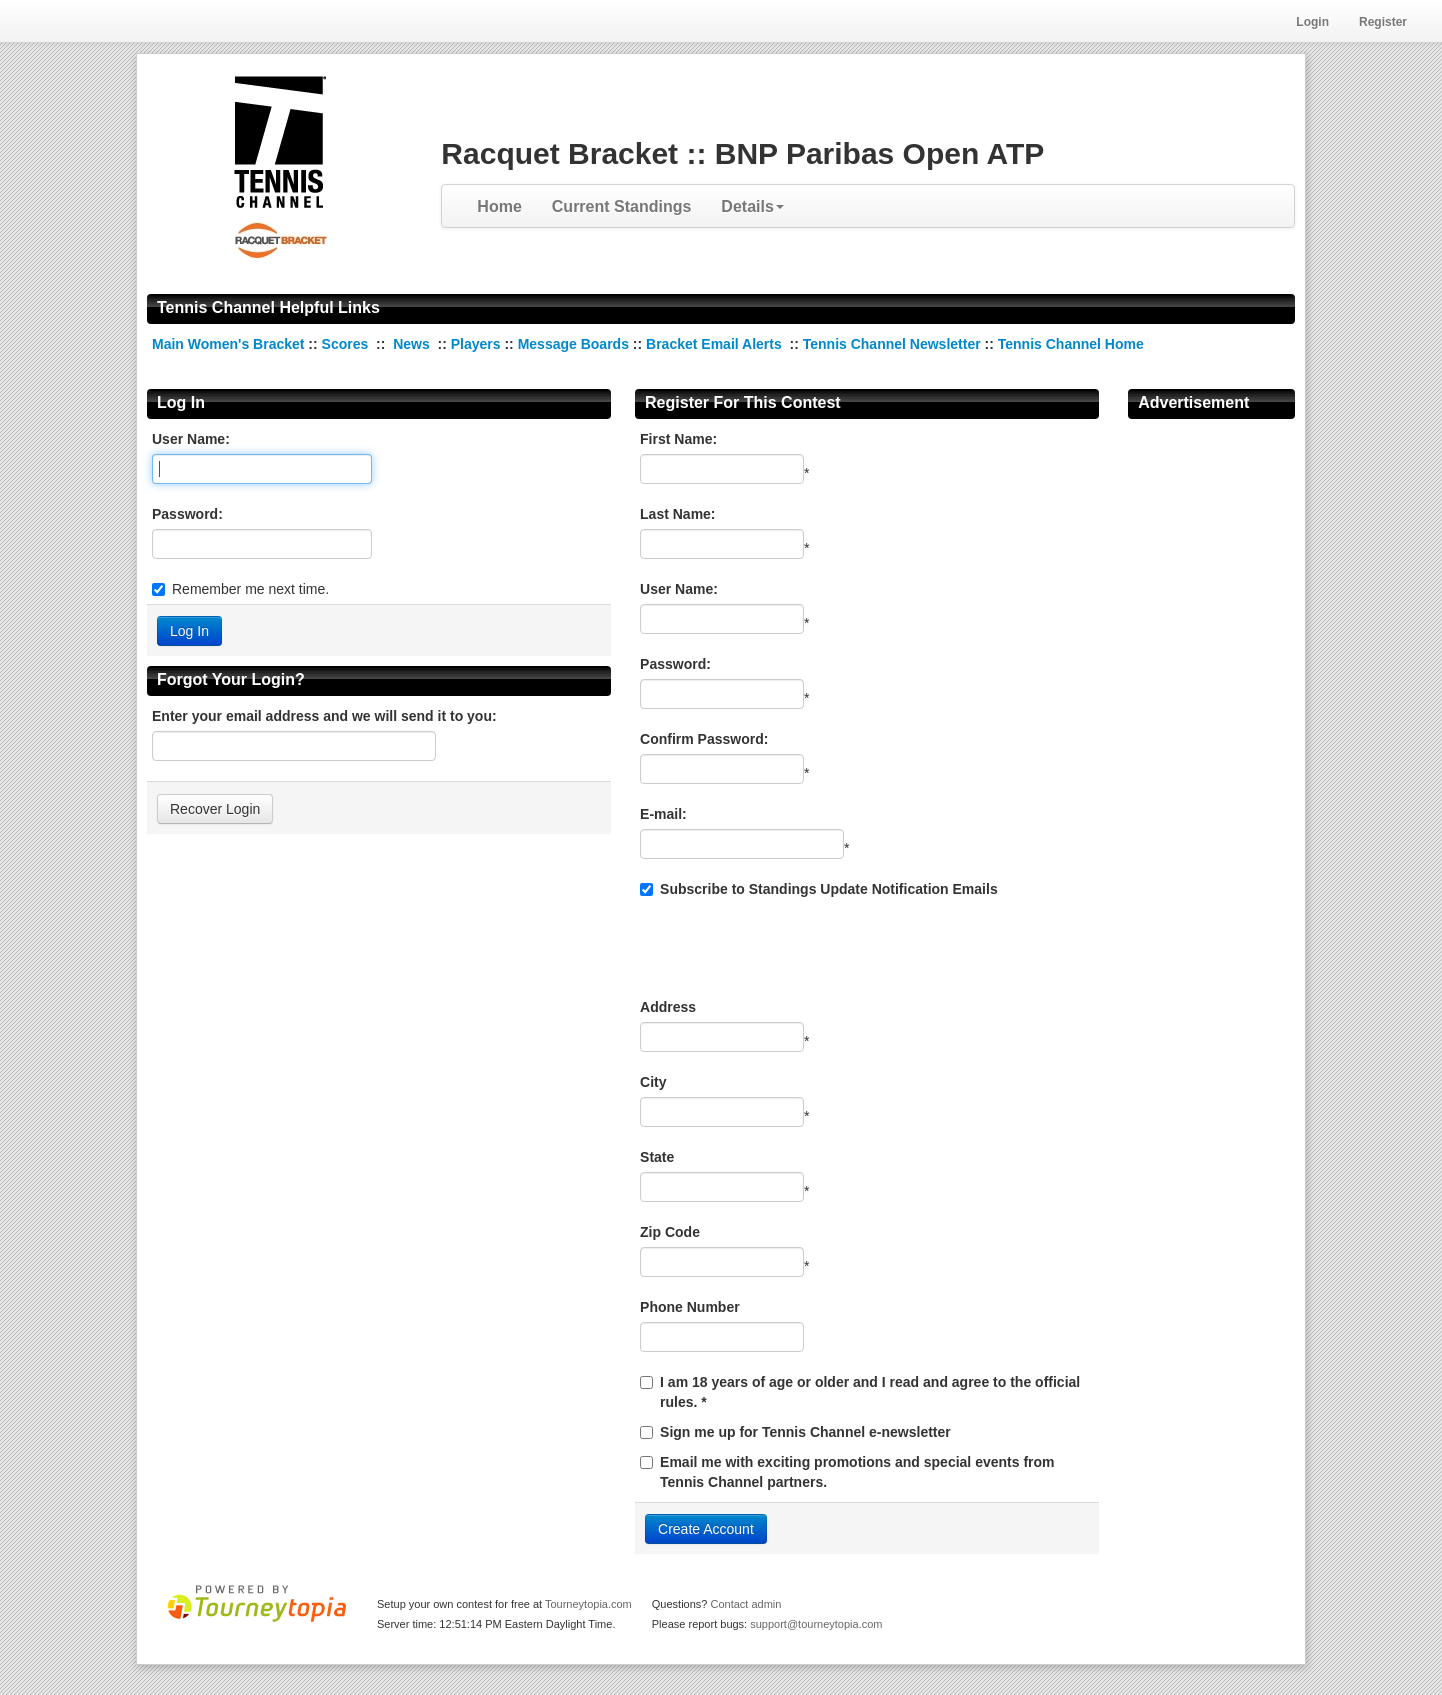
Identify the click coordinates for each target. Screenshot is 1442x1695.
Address (668, 1007)
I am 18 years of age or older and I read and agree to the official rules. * (870, 1392)
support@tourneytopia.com (816, 1624)
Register (1383, 22)
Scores (347, 344)
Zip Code (670, 1232)
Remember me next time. (250, 589)
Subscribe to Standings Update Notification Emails (819, 889)
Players (476, 344)
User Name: (191, 439)
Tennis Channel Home (1071, 344)
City (653, 1082)
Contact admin (745, 1604)
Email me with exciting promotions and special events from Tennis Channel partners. (857, 1472)
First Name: (678, 439)
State (657, 1157)
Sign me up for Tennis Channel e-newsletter (805, 1432)
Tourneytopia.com (588, 1604)
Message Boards (573, 344)
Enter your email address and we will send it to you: (324, 716)
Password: (187, 514)
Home (499, 206)
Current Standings (622, 206)
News (411, 344)
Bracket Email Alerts (714, 344)
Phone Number (690, 1307)
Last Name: (677, 514)
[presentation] (792, 948)
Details (752, 206)
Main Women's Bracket (230, 344)
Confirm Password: (704, 739)
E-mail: (663, 814)
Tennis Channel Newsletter (892, 344)
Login (1312, 22)
